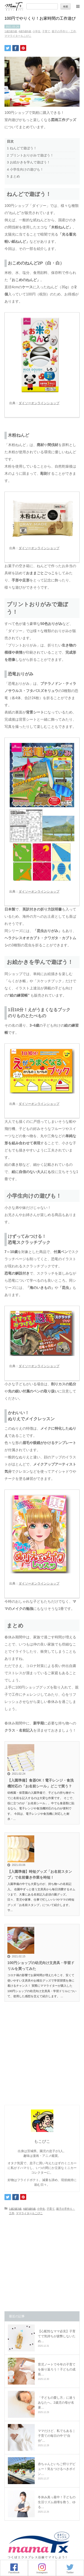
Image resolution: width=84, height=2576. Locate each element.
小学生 (36, 31)
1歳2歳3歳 (10, 31)
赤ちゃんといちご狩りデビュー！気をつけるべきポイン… (56, 2469)
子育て (46, 31)
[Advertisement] (42, 2051)
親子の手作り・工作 (64, 31)
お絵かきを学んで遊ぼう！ (28, 162)
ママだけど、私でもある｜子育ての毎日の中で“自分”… (56, 2436)
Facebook (14, 2571)
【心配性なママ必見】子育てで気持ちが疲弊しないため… (56, 2336)
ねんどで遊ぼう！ (22, 148)
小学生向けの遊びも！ (25, 169)
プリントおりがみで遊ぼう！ (30, 155)
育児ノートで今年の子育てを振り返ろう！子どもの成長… (56, 2369)
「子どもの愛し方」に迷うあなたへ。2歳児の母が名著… (56, 2402)
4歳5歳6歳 (25, 31)
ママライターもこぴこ (17, 35)
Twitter (70, 2571)
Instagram (42, 2571)
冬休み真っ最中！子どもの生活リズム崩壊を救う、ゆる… (56, 2502)
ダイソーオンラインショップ (39, 403)
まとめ (13, 176)
